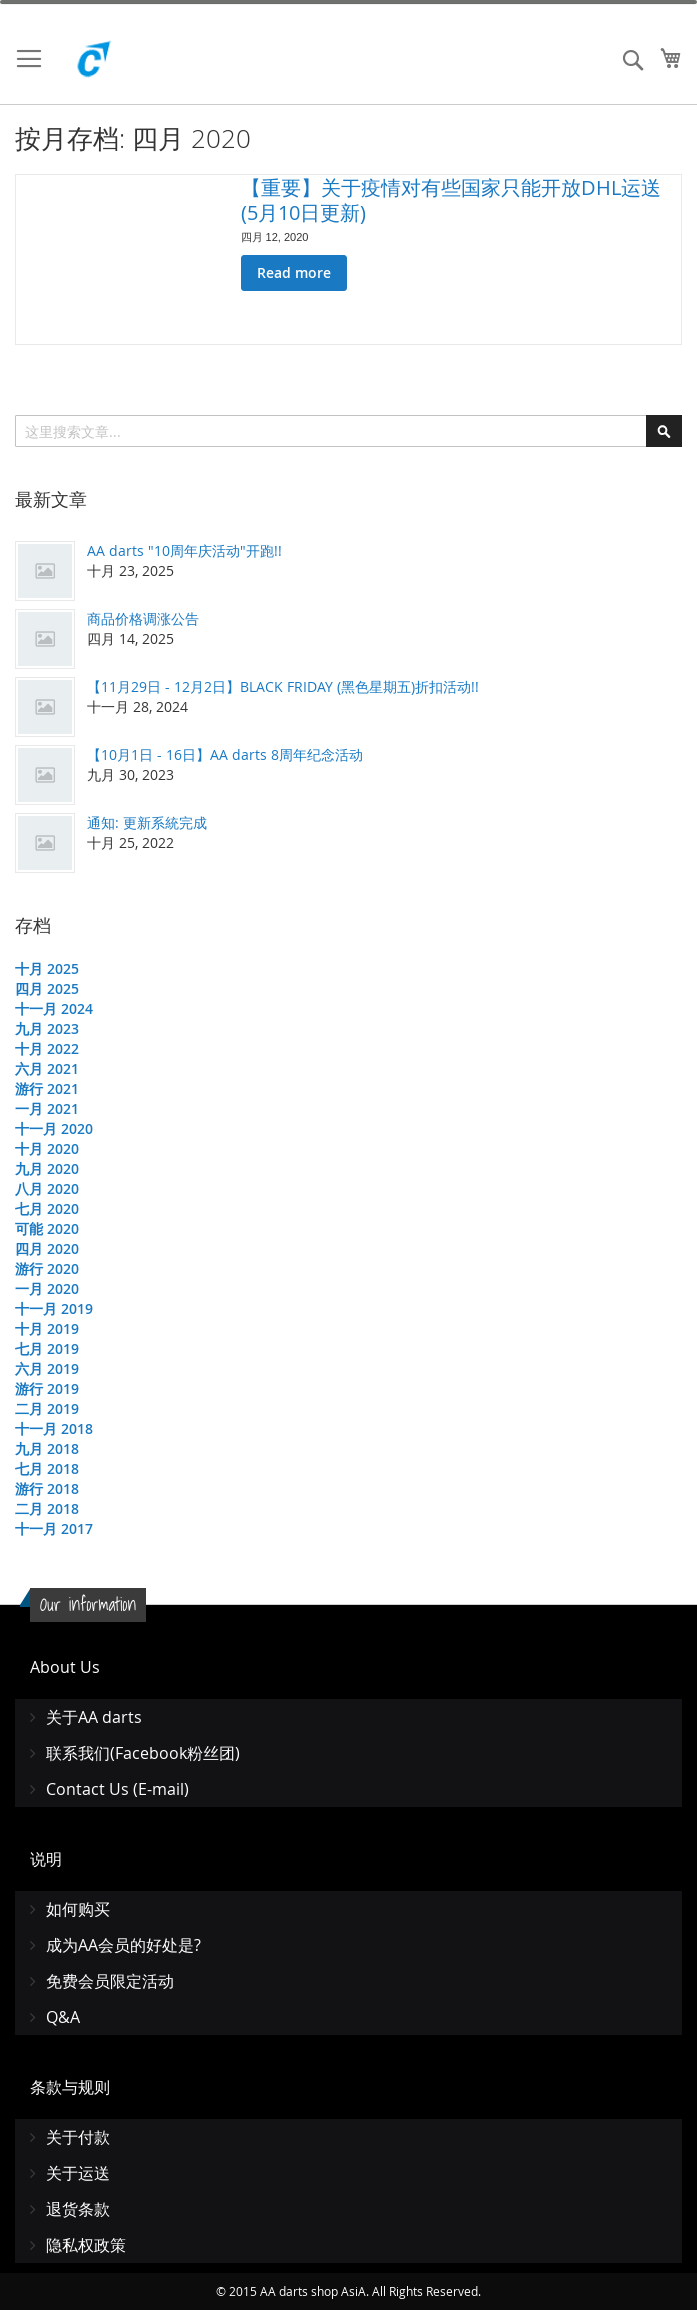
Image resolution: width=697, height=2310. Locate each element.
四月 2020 (47, 1248)
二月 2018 (47, 1508)
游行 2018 (47, 1488)
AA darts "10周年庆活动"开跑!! (184, 550)
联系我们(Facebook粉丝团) (143, 1753)
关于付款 (78, 2137)
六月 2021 (47, 1068)
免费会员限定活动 (110, 1981)
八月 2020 (47, 1188)
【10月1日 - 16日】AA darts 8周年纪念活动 (225, 754)
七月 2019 (47, 1348)
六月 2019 (47, 1368)
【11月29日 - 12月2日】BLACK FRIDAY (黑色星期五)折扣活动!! (283, 686)
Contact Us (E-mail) (117, 1789)
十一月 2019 (54, 1308)
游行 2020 (47, 1268)
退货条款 (78, 2209)
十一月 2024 (54, 1008)
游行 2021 (47, 1088)
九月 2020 (47, 1168)
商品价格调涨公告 (143, 618)
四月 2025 (47, 988)
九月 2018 (47, 1448)
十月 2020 (47, 1148)
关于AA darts (94, 1717)
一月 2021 (47, 1108)
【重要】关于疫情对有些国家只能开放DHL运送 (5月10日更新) (451, 200)
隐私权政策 (86, 2245)
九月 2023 (47, 1028)
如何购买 (78, 1909)
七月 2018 (47, 1468)
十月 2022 (47, 1048)
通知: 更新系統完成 (147, 822)
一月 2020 (47, 1288)
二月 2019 (47, 1408)
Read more (294, 272)
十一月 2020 (54, 1128)
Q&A (63, 2017)
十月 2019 (47, 1328)
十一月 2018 (54, 1428)
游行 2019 (47, 1388)
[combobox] (348, 431)
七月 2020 (47, 1208)
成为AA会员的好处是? (123, 1945)
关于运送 (78, 2173)
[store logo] (140, 64)
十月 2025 (47, 968)
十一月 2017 (54, 1528)
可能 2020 (47, 1228)
